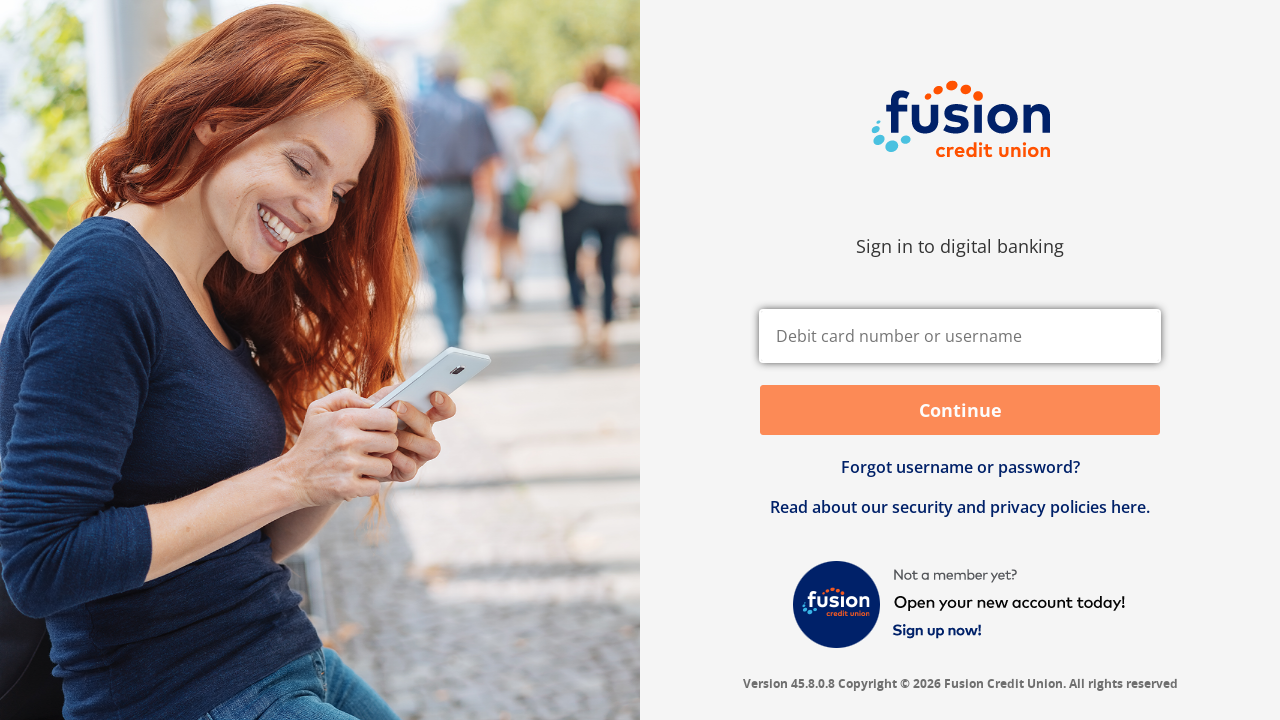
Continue (960, 410)
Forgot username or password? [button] (960, 467)
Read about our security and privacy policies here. (960, 507)
